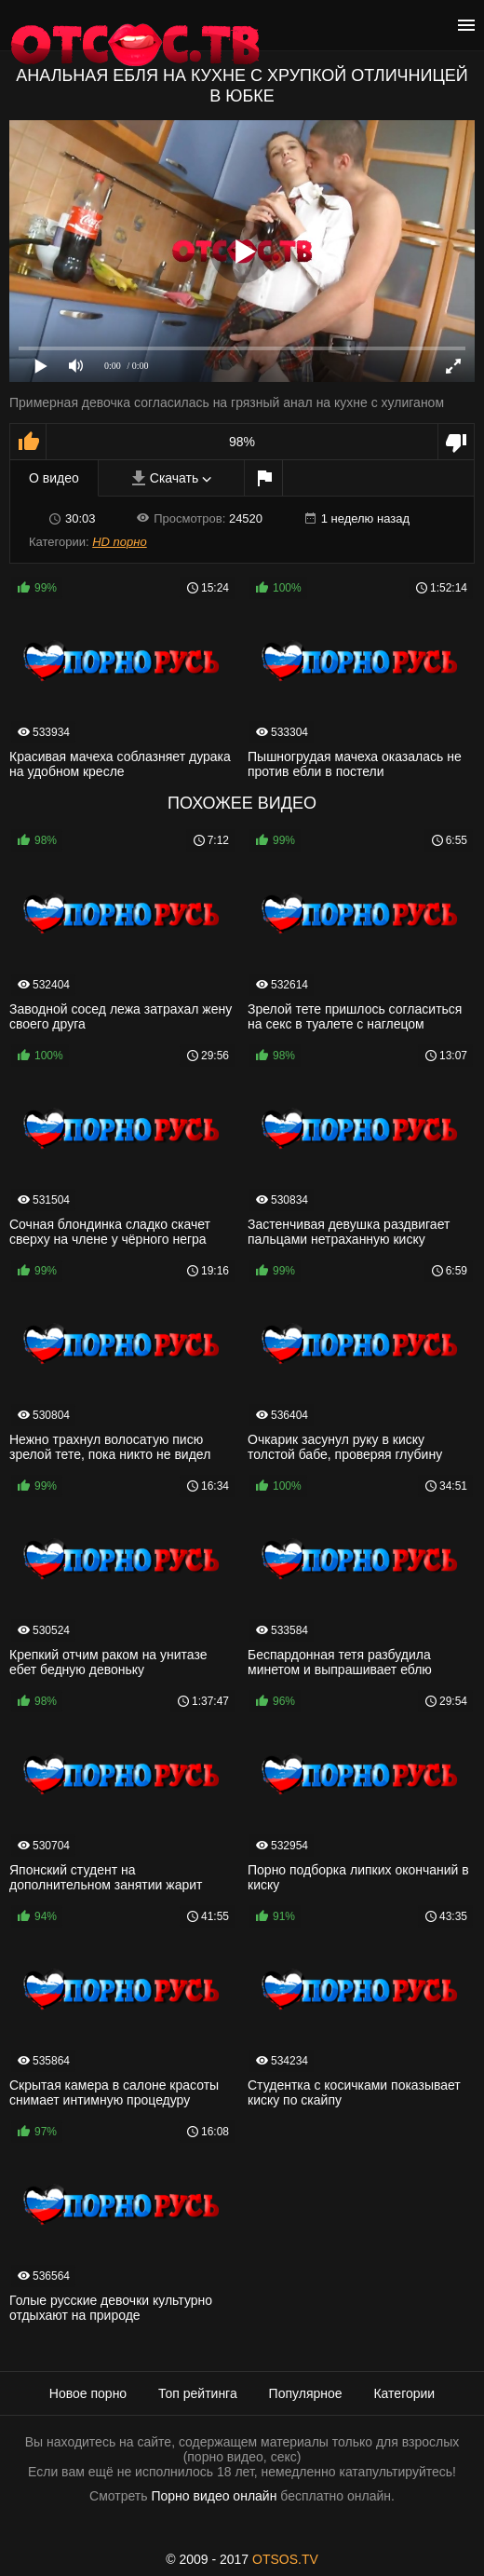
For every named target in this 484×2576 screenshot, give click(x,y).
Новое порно (88, 2393)
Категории (404, 2393)
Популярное (306, 2393)
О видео (54, 477)
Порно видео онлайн (213, 2495)
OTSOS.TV (285, 2559)
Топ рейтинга (197, 2393)
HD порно (119, 542)
